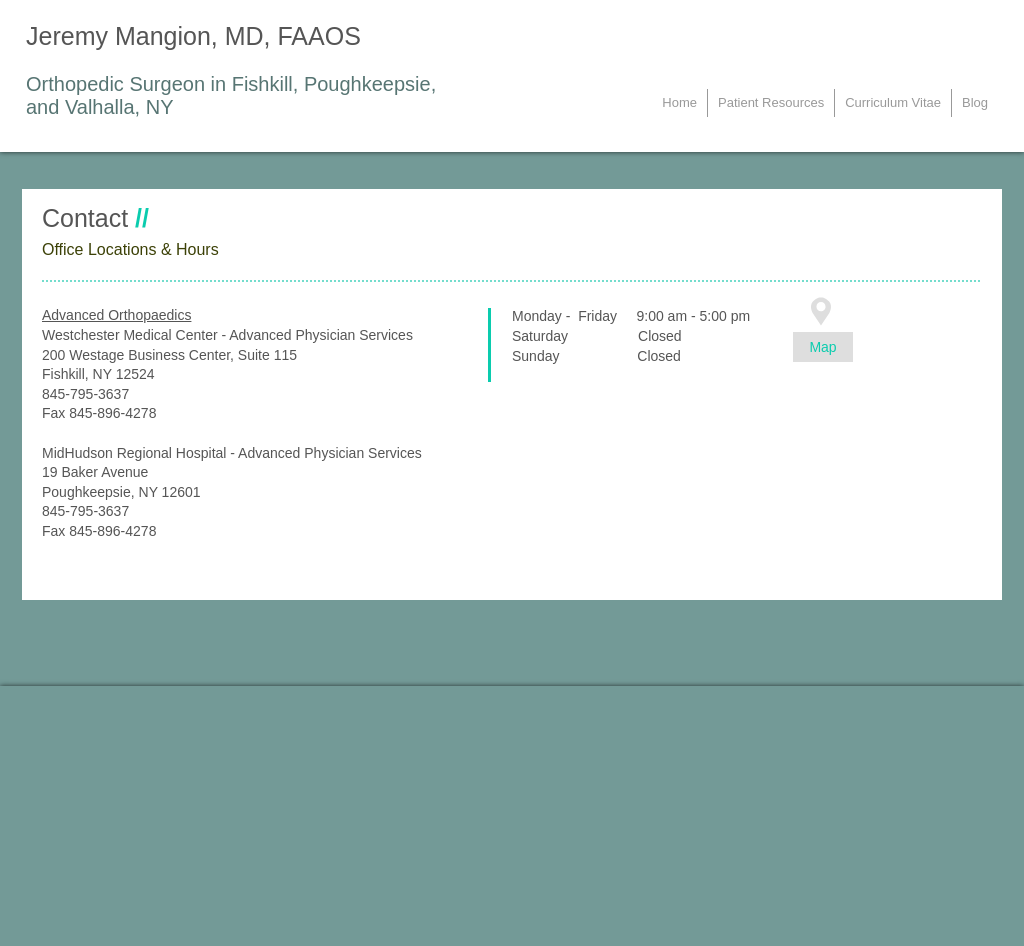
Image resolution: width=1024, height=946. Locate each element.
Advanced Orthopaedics (116, 315)
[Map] (823, 347)
